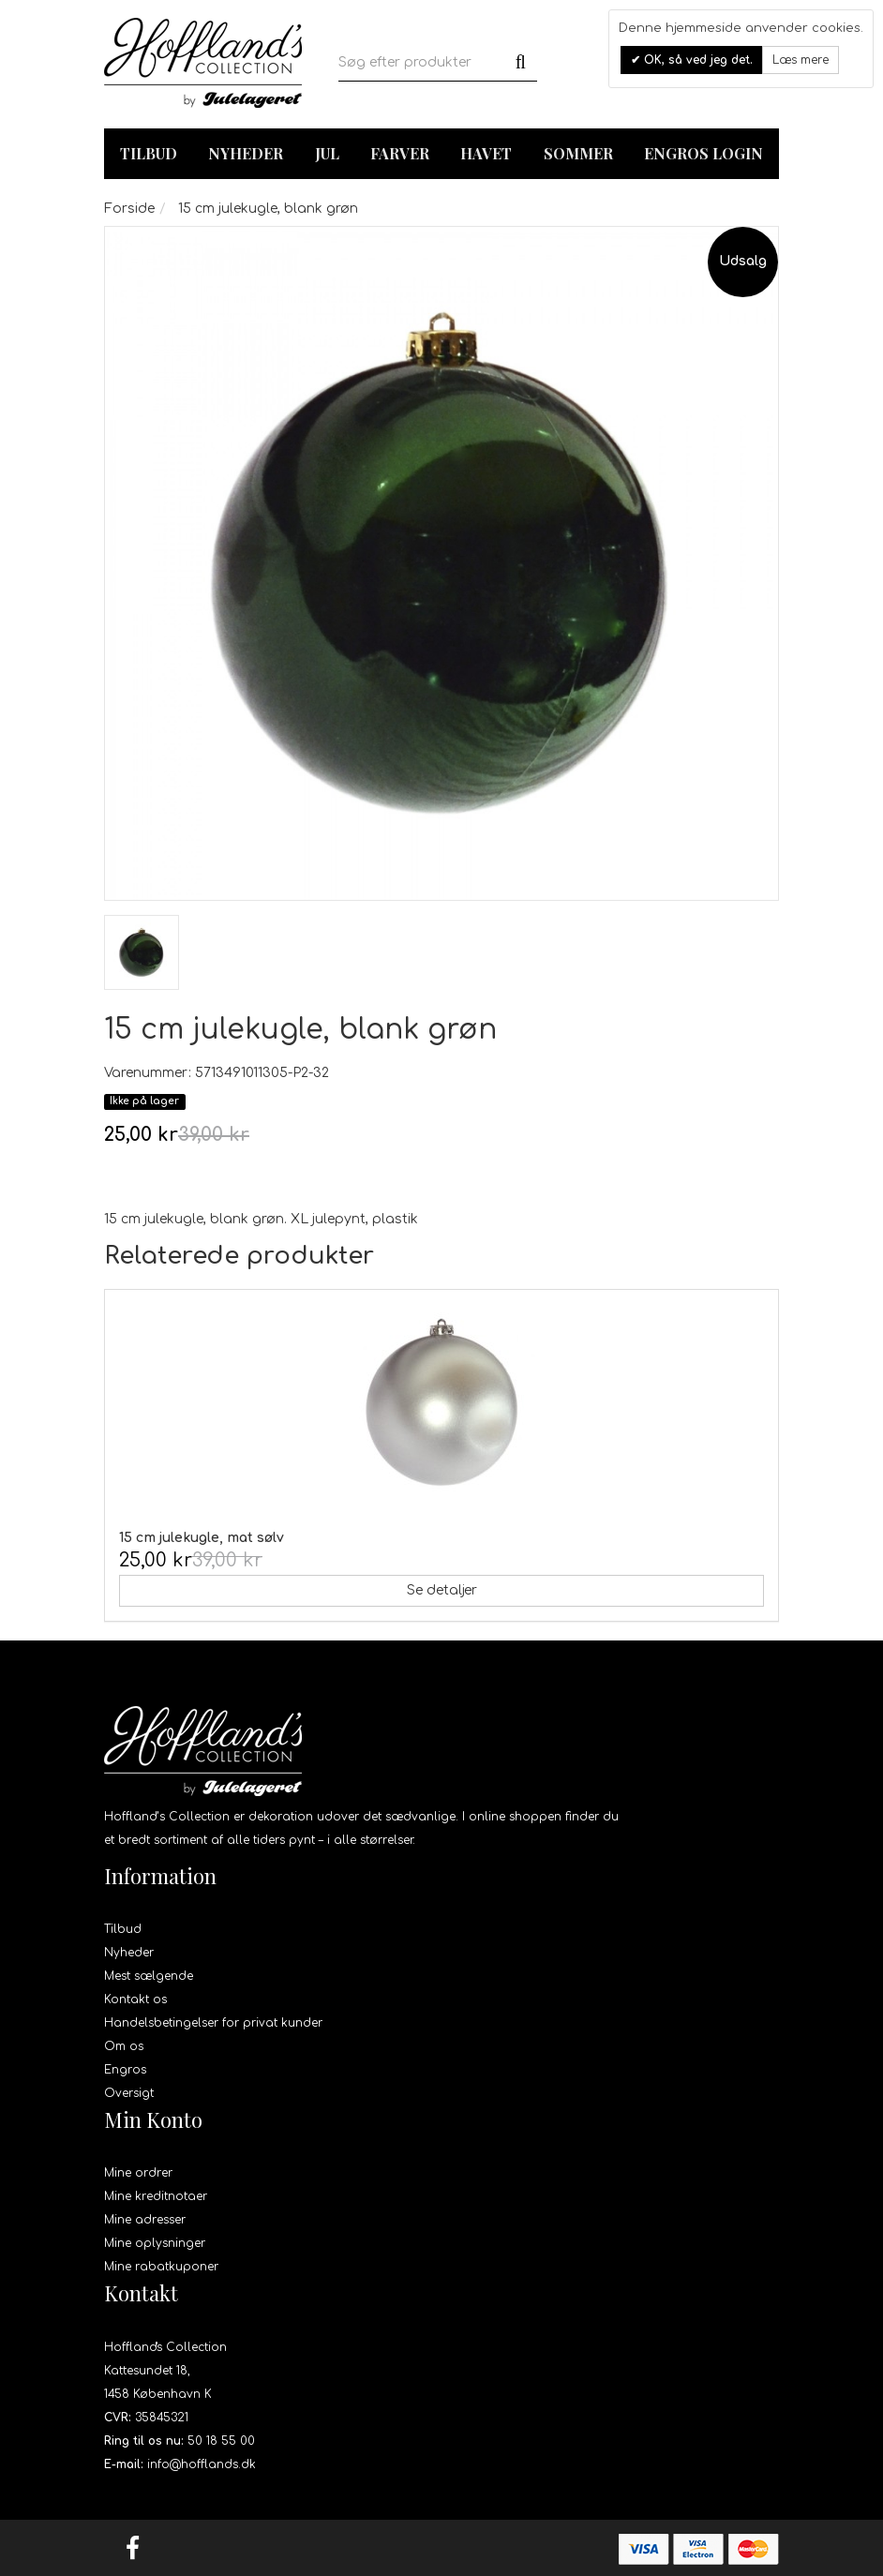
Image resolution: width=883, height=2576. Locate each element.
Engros (125, 2069)
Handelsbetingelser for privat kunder (213, 2022)
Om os (123, 2046)
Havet (486, 153)
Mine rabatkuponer (161, 2266)
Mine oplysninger (154, 2243)
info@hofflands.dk (201, 2464)
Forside (129, 209)
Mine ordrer (138, 2172)
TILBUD (148, 153)
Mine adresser (145, 2219)
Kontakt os (135, 1999)
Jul (327, 153)
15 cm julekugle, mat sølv (201, 1538)
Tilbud (123, 1929)
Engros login (703, 153)
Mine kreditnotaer (155, 2196)
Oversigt (129, 2093)
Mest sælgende (148, 1976)
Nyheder (245, 153)
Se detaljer (442, 1590)
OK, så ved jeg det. (696, 60)
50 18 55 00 (221, 2441)
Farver (399, 153)
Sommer (578, 153)
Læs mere (800, 60)
